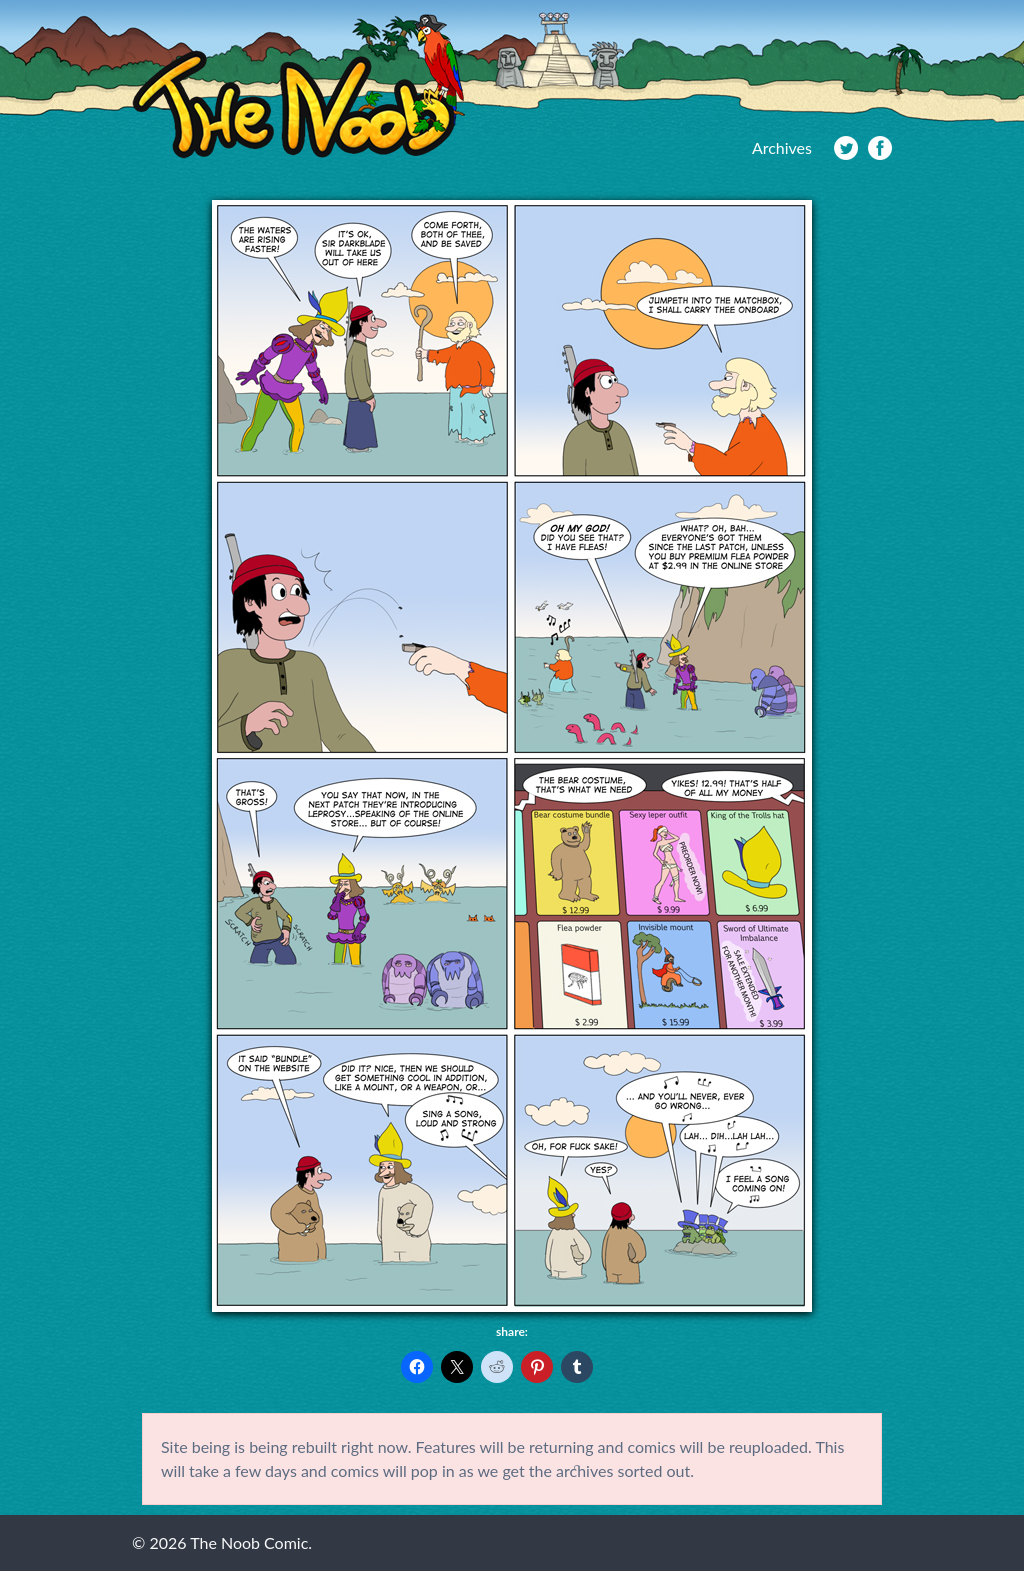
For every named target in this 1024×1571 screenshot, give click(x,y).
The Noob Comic (298, 86)
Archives (782, 147)
